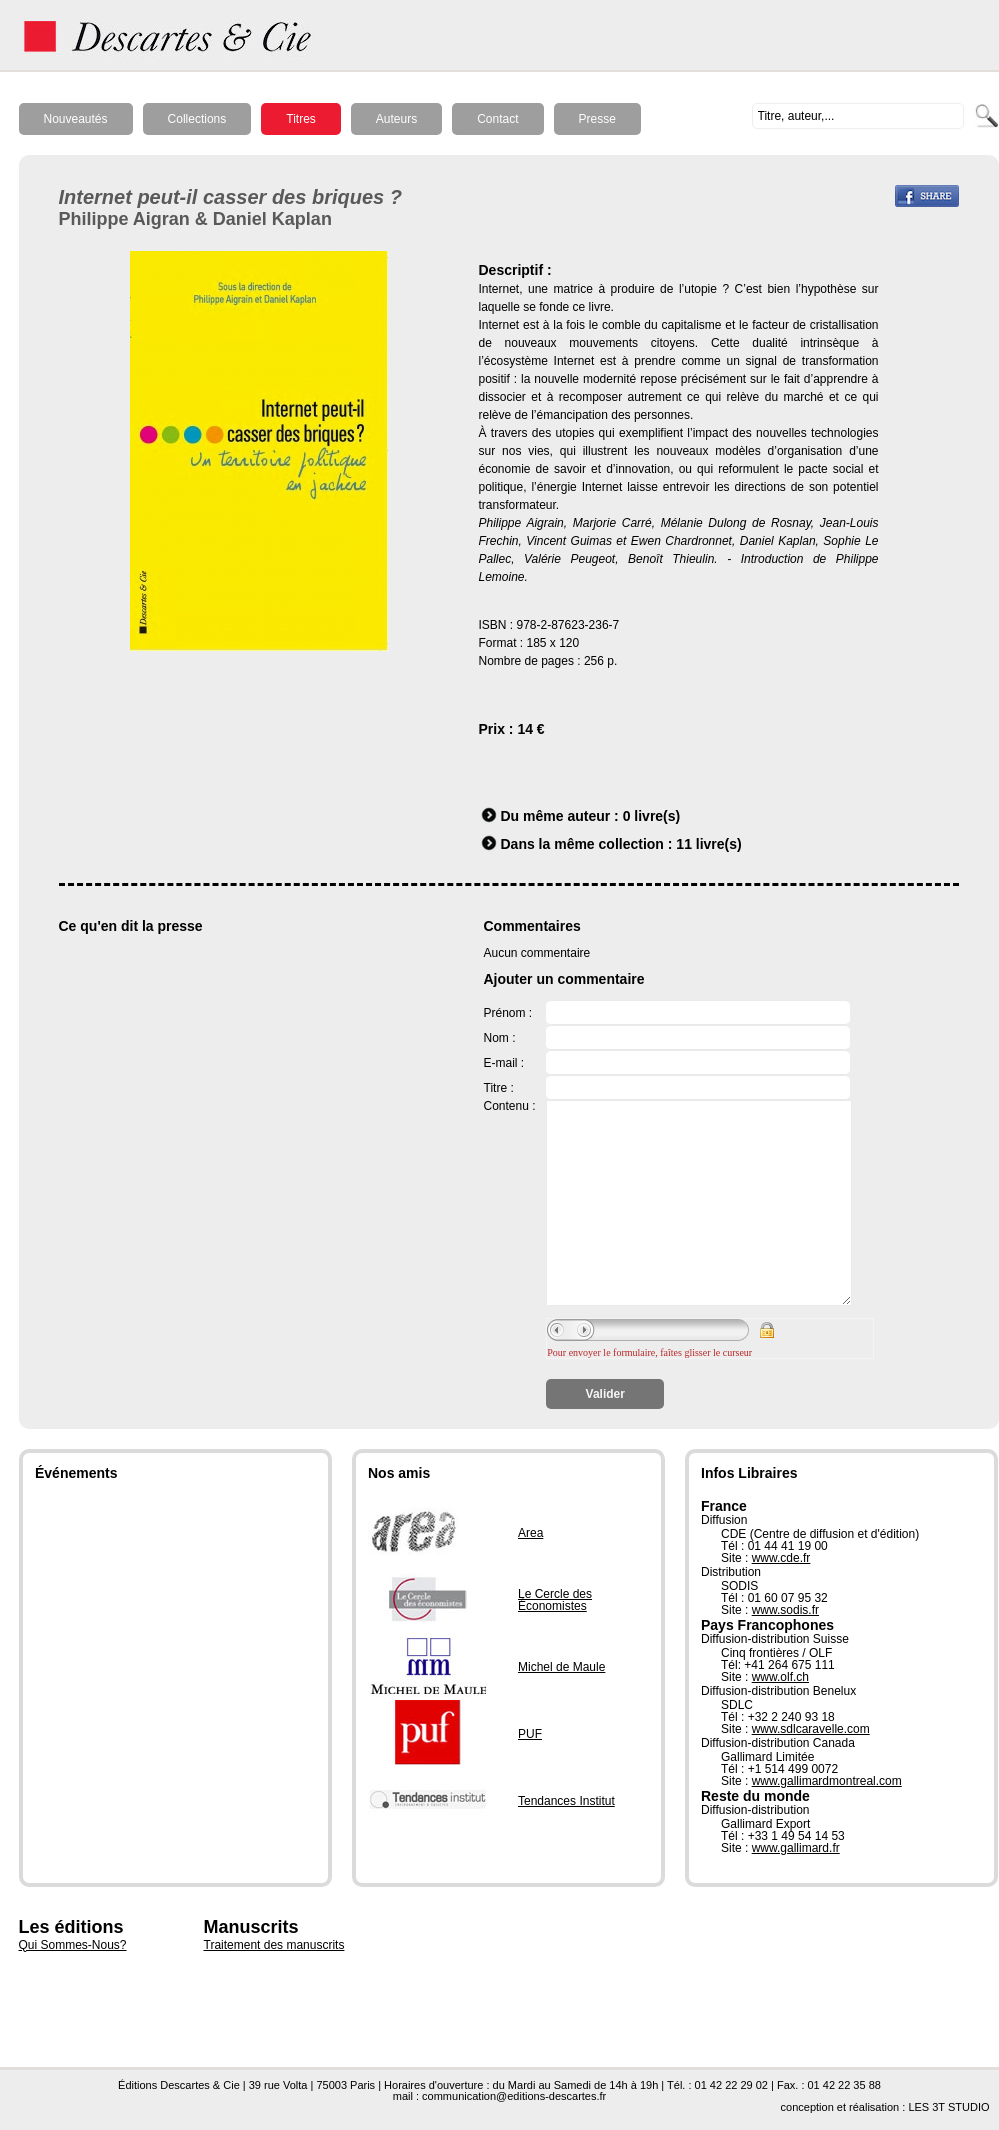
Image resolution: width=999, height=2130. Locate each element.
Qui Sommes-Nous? (73, 1945)
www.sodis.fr (785, 1610)
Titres (301, 119)
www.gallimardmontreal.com (827, 1781)
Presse (597, 119)
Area (530, 1533)
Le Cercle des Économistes (555, 1600)
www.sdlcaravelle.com (811, 1729)
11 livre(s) (708, 844)
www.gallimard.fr (796, 1848)
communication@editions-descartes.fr (514, 2096)
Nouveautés (76, 119)
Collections (197, 119)
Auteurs (396, 119)
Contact (497, 119)
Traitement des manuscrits (274, 1945)
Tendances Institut (566, 1801)
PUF (530, 1734)
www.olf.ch (780, 1677)
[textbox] (858, 116)
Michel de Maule (561, 1667)
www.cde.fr (781, 1558)
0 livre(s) (652, 816)
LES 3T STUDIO (948, 2107)
